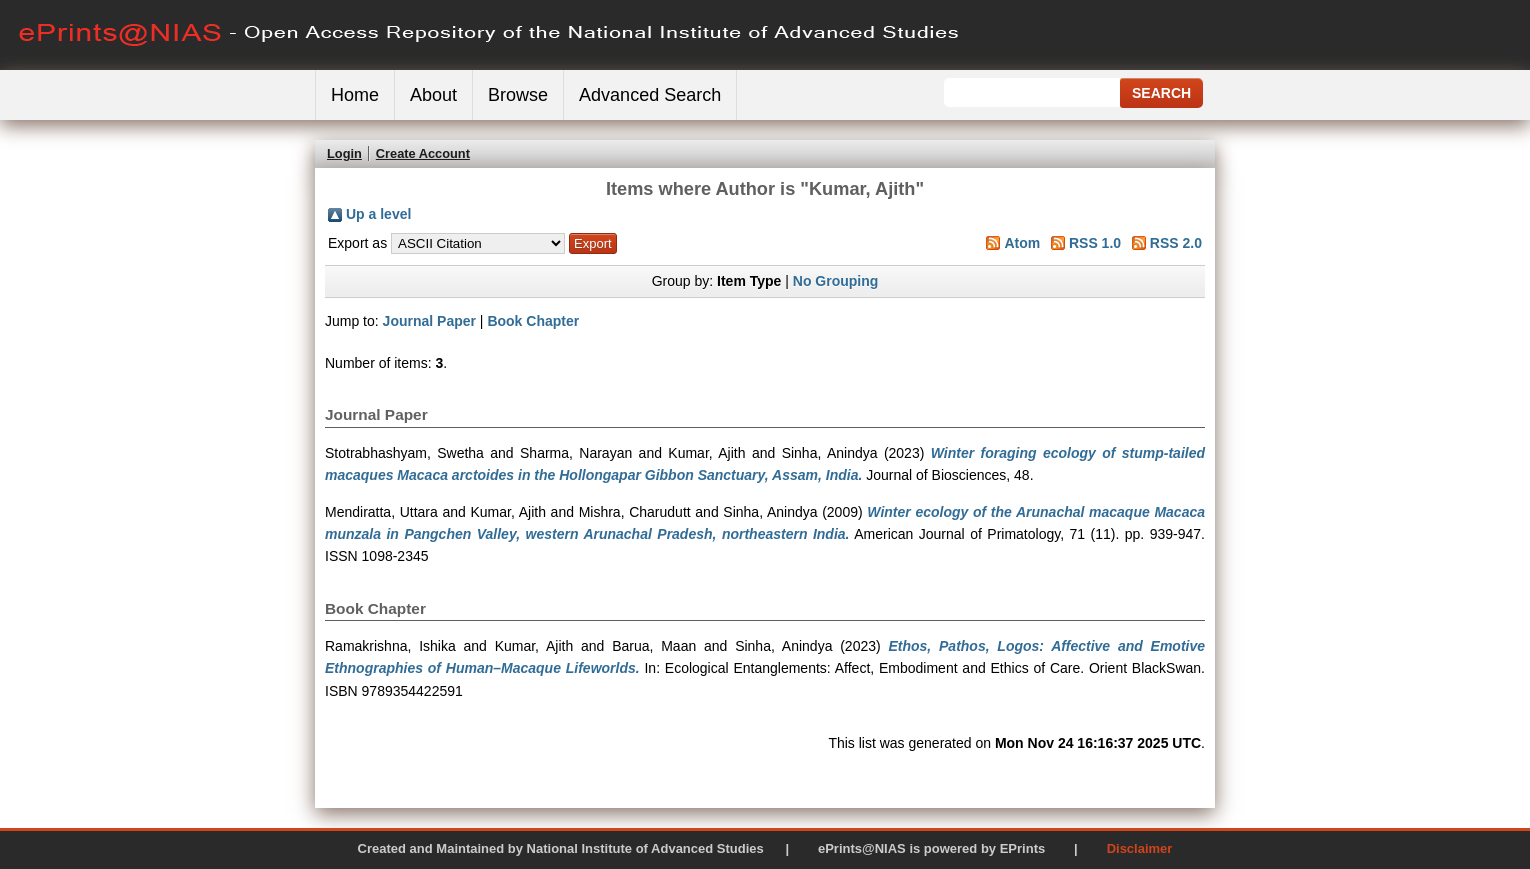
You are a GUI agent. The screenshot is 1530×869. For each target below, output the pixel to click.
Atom (1022, 243)
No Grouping (836, 281)
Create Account (423, 153)
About (433, 95)
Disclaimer (1140, 848)
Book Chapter (533, 321)
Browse (518, 95)
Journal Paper (429, 321)
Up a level (378, 214)
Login (344, 153)
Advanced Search (650, 95)
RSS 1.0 (1095, 243)
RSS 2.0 (1176, 243)
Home (355, 95)
